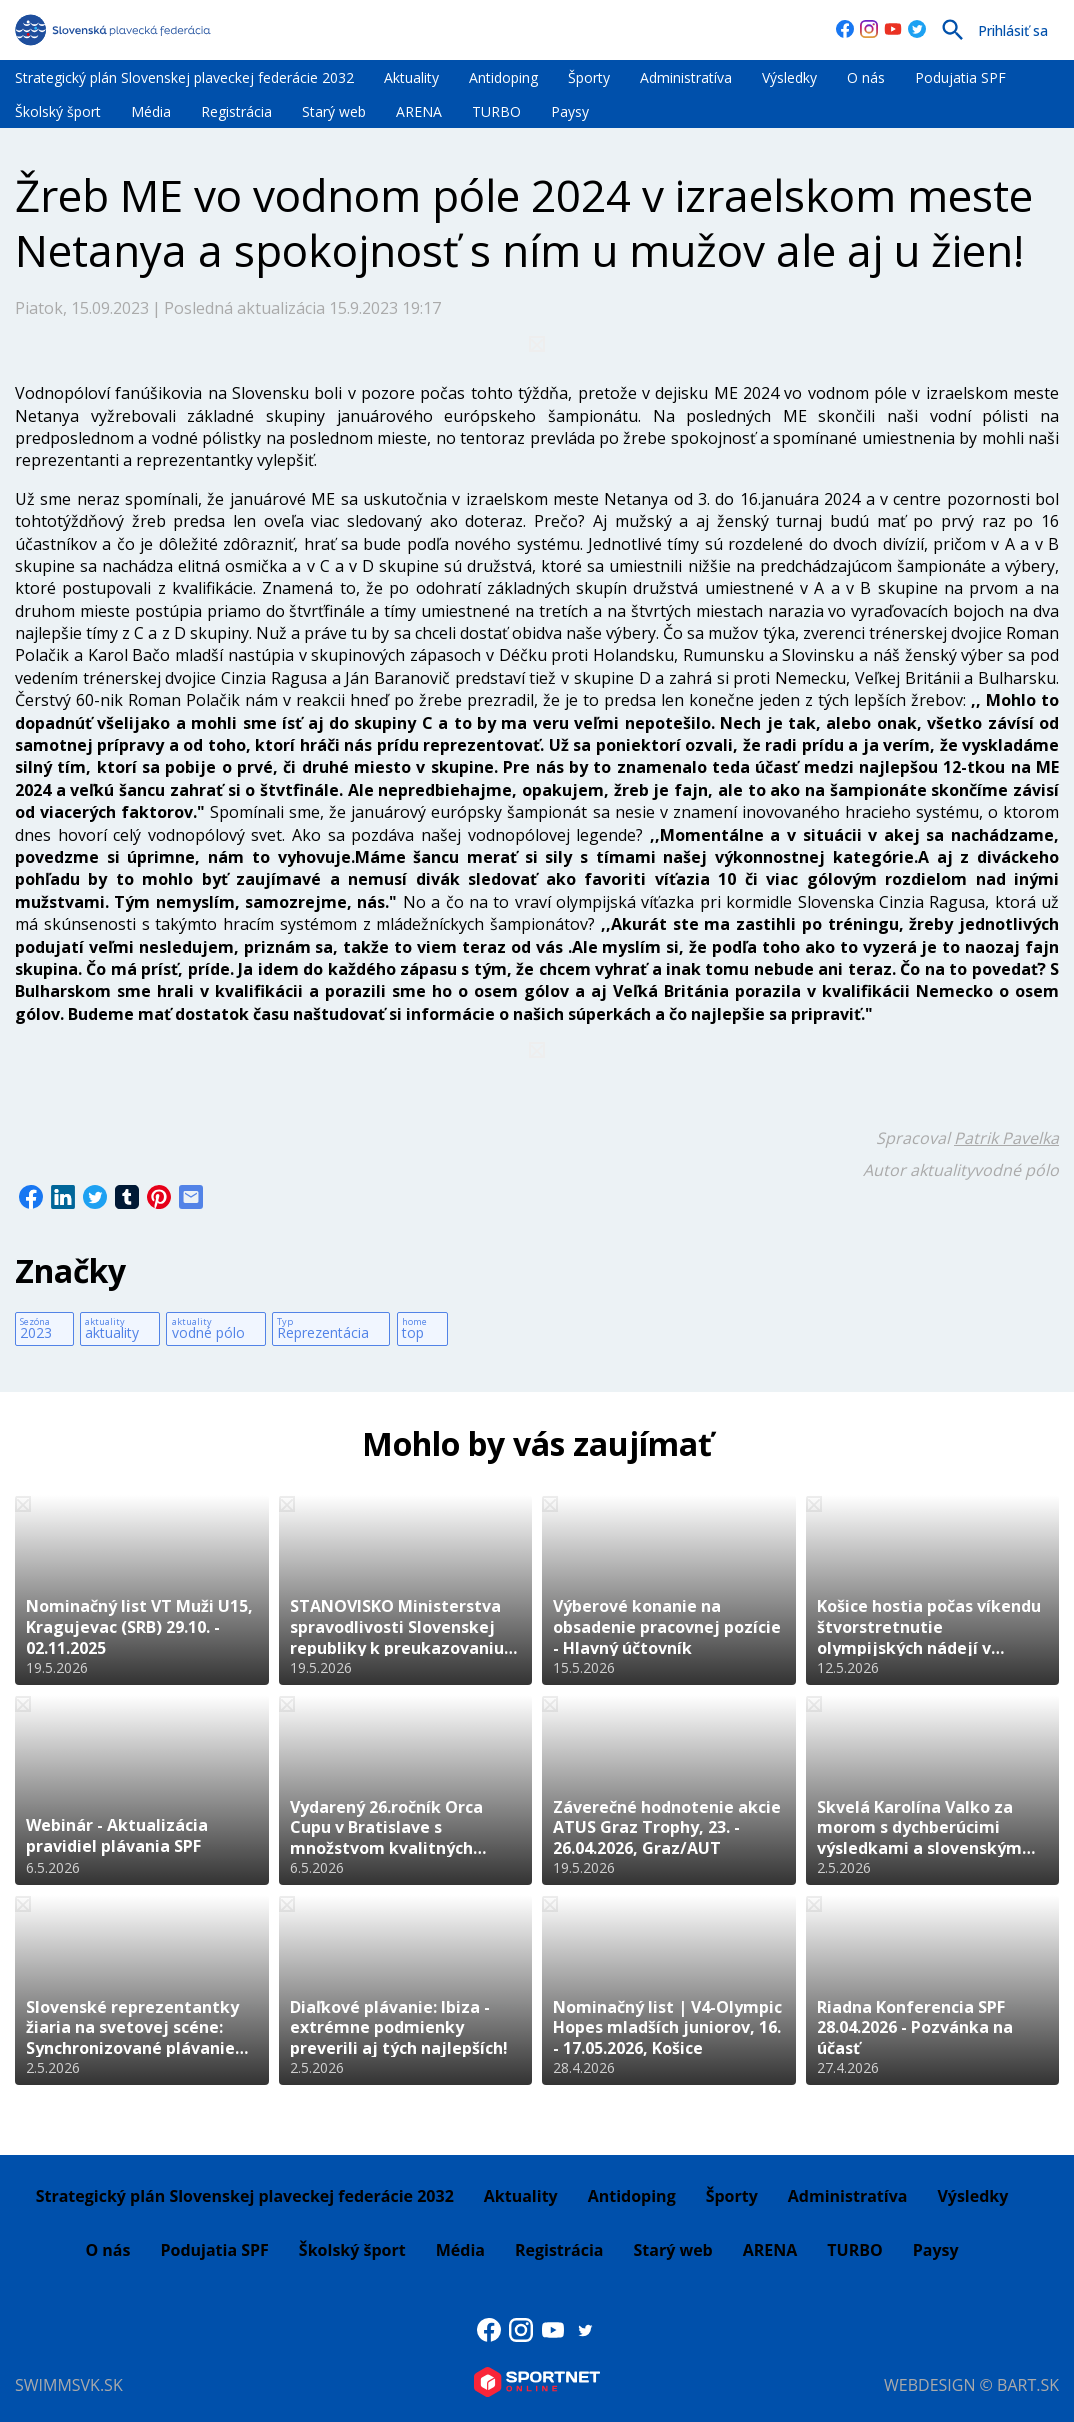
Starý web (334, 111)
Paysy (570, 111)
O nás (866, 77)
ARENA (419, 111)
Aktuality (411, 77)
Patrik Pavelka (1006, 1138)
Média (151, 111)
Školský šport (58, 111)
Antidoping (503, 77)
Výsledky (789, 77)
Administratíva (686, 77)
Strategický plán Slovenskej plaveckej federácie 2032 (184, 77)
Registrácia (236, 111)
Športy (589, 77)
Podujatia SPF (960, 77)
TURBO (496, 111)
